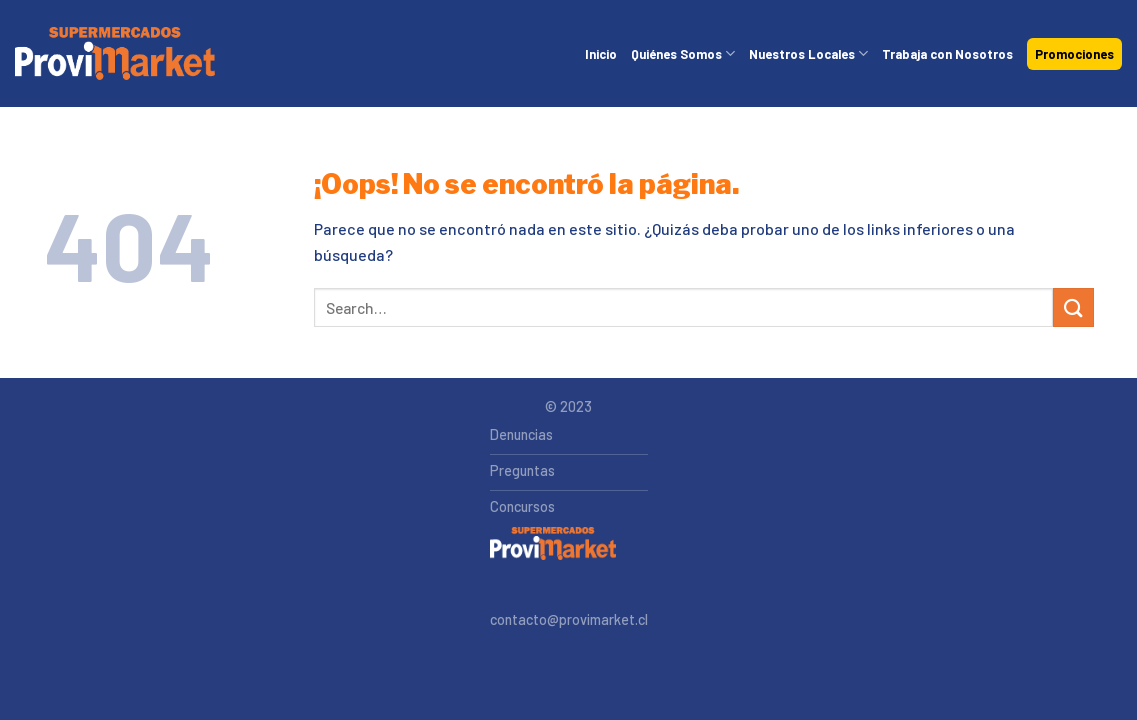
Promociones (1074, 54)
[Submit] (1073, 307)
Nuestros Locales (808, 53)
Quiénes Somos (683, 53)
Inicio (601, 54)
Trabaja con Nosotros (947, 54)
